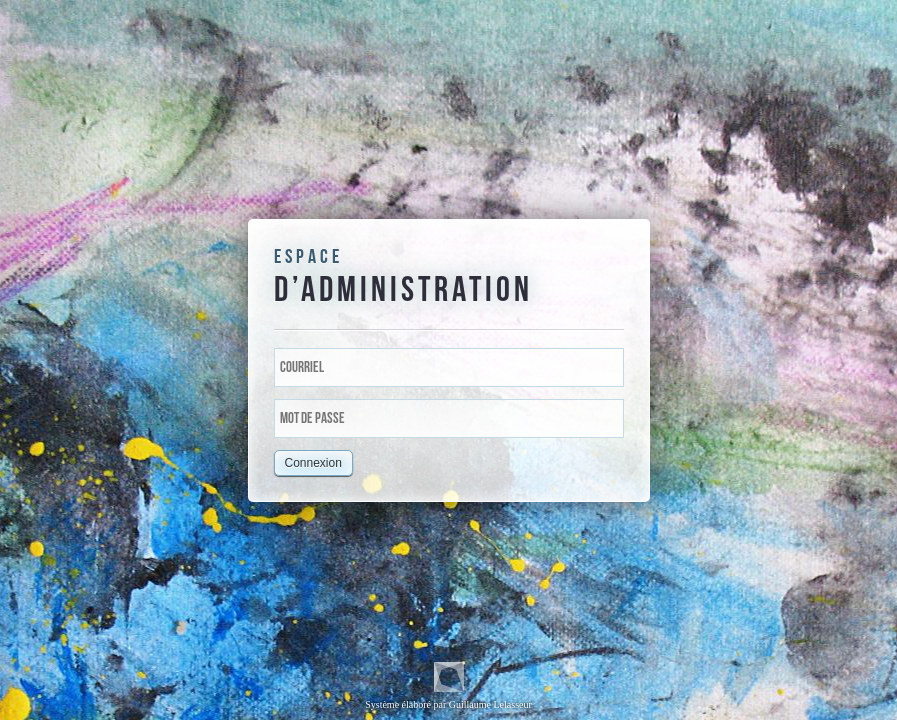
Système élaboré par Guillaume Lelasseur (448, 686)
